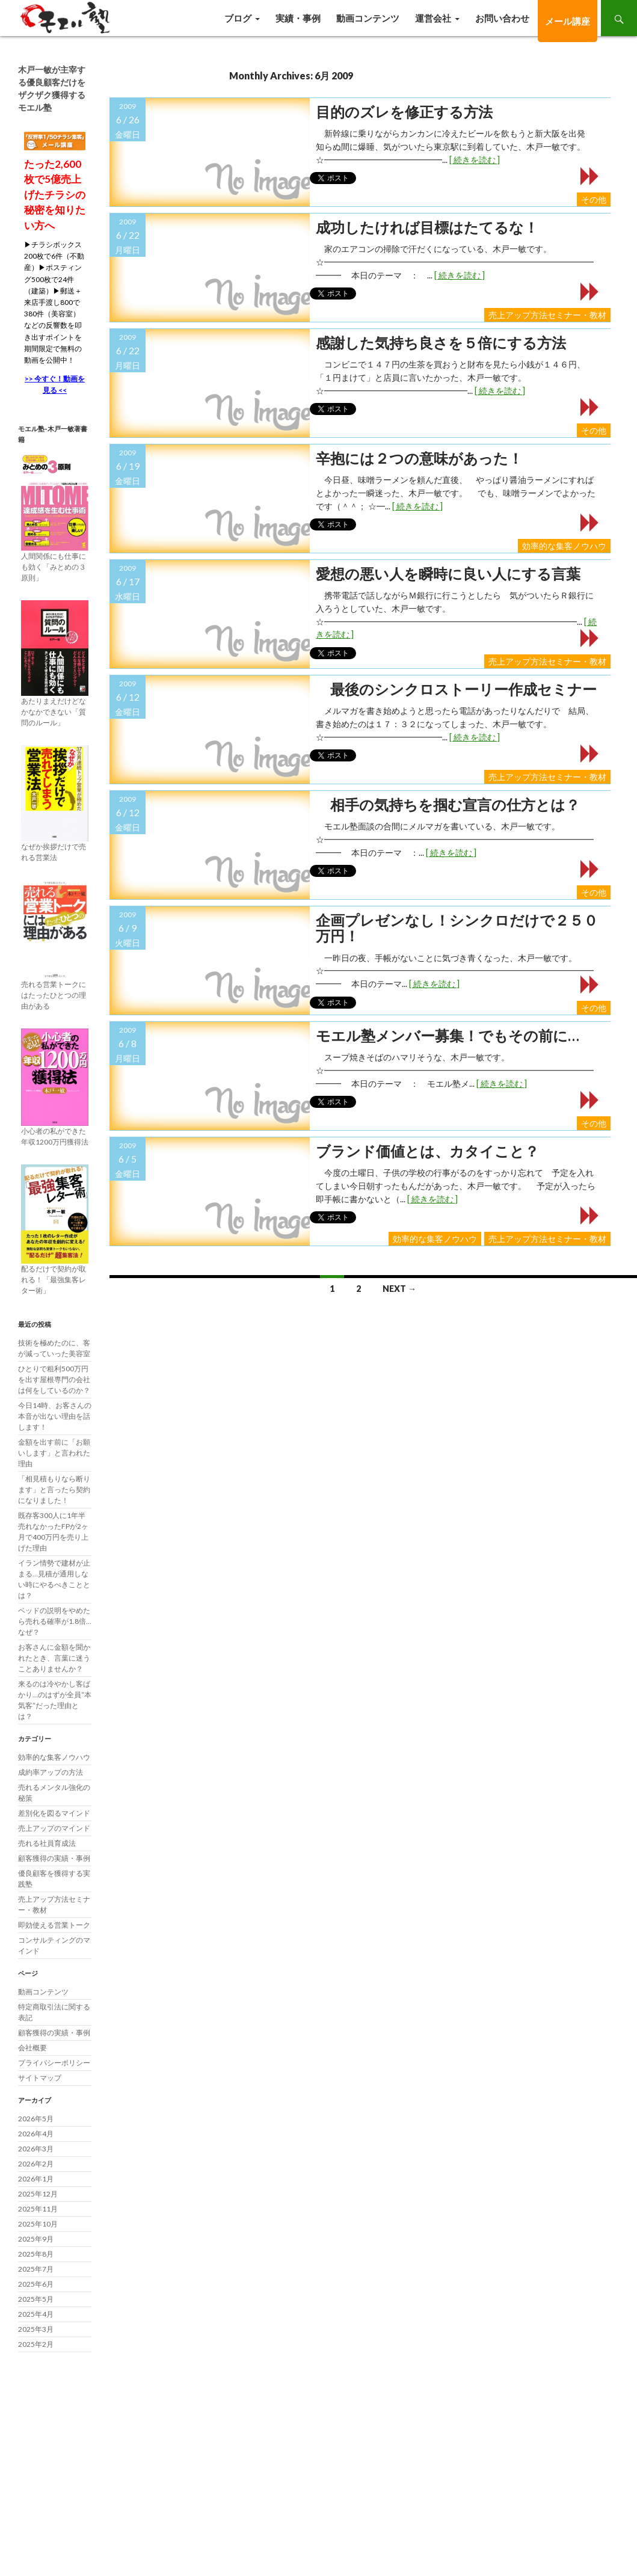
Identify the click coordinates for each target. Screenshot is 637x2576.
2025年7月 (36, 2268)
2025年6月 (36, 2284)
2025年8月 (36, 2253)
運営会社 (433, 18)
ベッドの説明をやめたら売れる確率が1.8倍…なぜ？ (54, 1621)
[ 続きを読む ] (474, 160)
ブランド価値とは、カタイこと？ (427, 1151)
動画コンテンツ (367, 18)
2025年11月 (38, 2208)
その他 (593, 199)
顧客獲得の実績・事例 (54, 1858)
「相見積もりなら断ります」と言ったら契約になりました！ (54, 1489)
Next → (399, 1288)
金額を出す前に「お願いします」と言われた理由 (54, 1452)
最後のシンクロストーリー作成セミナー (456, 689)
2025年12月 (38, 2193)
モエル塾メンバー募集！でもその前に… (447, 1036)
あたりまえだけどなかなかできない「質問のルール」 (53, 711)
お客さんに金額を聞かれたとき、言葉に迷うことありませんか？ (54, 1658)
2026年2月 (36, 2163)
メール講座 (567, 21)
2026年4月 (36, 2133)
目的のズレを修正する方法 (404, 112)
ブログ (237, 18)
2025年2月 (36, 2344)
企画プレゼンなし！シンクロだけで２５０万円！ (457, 928)
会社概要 (32, 2047)
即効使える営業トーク (54, 1924)
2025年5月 (36, 2299)
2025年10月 (38, 2223)
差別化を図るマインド (54, 1813)
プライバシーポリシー (54, 2062)
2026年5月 (36, 2118)
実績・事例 (298, 18)
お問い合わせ (502, 18)
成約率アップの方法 (50, 1772)
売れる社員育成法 (47, 1843)
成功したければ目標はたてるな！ (427, 227)
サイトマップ (39, 2077)
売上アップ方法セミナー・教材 (547, 315)
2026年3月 (36, 2148)
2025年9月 (36, 2238)
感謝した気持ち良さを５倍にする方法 (441, 343)
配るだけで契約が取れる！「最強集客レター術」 (53, 1279)
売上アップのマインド (54, 1828)
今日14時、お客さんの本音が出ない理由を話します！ (54, 1416)
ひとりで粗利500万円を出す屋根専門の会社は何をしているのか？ (54, 1379)
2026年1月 (36, 2178)
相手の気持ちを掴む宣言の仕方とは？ (448, 805)
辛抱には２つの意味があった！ (419, 458)
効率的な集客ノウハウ (564, 546)
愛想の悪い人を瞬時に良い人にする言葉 (448, 574)
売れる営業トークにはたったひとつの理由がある (53, 995)
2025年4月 (36, 2314)
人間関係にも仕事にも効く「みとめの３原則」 (53, 567)
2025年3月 (36, 2329)
